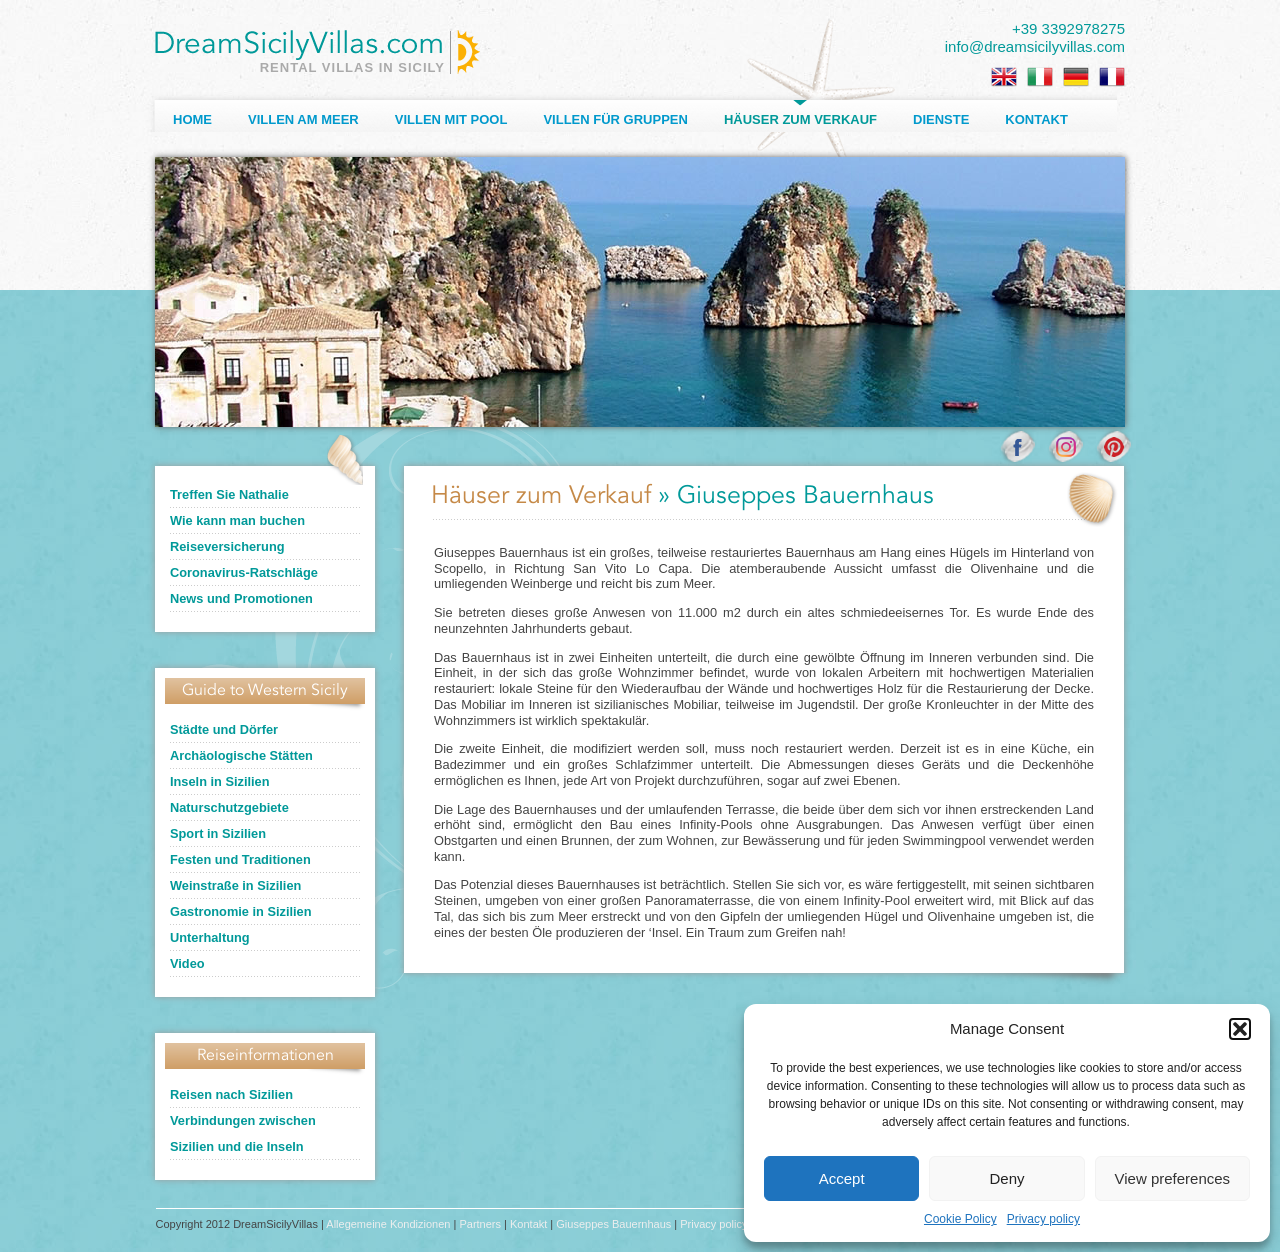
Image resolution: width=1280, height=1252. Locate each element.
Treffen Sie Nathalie (229, 494)
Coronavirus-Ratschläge (244, 572)
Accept (842, 1178)
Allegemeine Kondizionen (388, 1224)
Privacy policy (1043, 1219)
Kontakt (1036, 119)
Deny (1006, 1178)
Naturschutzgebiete (229, 807)
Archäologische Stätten (241, 755)
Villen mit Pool (451, 119)
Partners (480, 1224)
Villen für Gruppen (615, 119)
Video (187, 963)
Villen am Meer (303, 119)
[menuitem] (1004, 77)
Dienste (941, 119)
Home (192, 119)
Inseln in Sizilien (220, 781)
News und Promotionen (241, 598)
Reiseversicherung (227, 546)
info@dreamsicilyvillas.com (1035, 46)
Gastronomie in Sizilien (241, 911)
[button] (1240, 1029)
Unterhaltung (210, 937)
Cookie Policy (960, 1219)
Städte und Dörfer (224, 729)
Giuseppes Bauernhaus (613, 1224)
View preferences (1173, 1178)
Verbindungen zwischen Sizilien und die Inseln (243, 1133)
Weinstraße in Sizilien (235, 885)
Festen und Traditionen (240, 859)
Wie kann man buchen (237, 520)
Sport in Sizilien (218, 833)
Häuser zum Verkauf (800, 119)
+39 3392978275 (1068, 28)
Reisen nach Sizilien (231, 1094)
